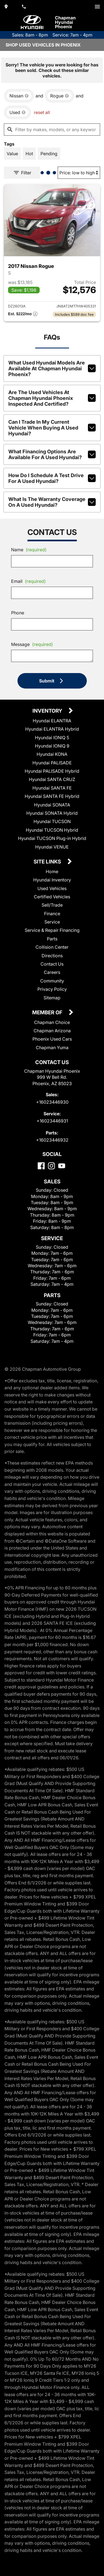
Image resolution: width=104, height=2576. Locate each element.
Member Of (48, 1012)
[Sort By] (79, 173)
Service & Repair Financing (52, 930)
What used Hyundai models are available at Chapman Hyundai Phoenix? (52, 368)
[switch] (97, 6)
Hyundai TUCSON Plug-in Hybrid (52, 838)
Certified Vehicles (52, 896)
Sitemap (52, 997)
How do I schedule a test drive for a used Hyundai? (52, 478)
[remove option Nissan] (19, 96)
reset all (42, 112)
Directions (52, 955)
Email (28, 581)
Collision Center (52, 947)
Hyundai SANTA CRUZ (52, 779)
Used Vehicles (52, 888)
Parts (52, 939)
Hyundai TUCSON (52, 821)
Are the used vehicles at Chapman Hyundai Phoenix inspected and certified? (52, 398)
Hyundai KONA (52, 754)
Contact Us (52, 964)
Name (29, 549)
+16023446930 (52, 1102)
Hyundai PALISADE (52, 762)
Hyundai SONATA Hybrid (52, 813)
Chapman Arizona (52, 1030)
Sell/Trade (52, 905)
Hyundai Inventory (52, 880)
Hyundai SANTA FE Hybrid (52, 796)
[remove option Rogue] (59, 96)
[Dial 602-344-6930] (24, 6)
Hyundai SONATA (52, 805)
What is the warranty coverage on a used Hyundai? (52, 502)
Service (52, 922)
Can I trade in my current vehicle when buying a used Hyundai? (52, 427)
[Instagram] (51, 1165)
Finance (52, 913)
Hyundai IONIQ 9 (52, 746)
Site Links (48, 862)
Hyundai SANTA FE (52, 788)
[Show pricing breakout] (22, 314)
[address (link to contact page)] (6, 6)
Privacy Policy (52, 989)
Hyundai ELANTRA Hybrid (52, 729)
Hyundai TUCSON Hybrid (52, 830)
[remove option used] (17, 112)
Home (52, 871)
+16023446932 (52, 1140)
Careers (52, 972)
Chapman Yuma (52, 1047)
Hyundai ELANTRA (52, 720)
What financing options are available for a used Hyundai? (52, 454)
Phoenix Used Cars (52, 1039)
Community (52, 981)
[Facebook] (41, 1165)
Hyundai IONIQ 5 (52, 737)
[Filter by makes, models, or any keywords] (52, 129)
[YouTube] (61, 1165)
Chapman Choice (52, 1022)
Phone (17, 612)
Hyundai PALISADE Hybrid (52, 771)
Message (32, 644)
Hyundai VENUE (52, 847)
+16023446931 (52, 1121)
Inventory (47, 711)
